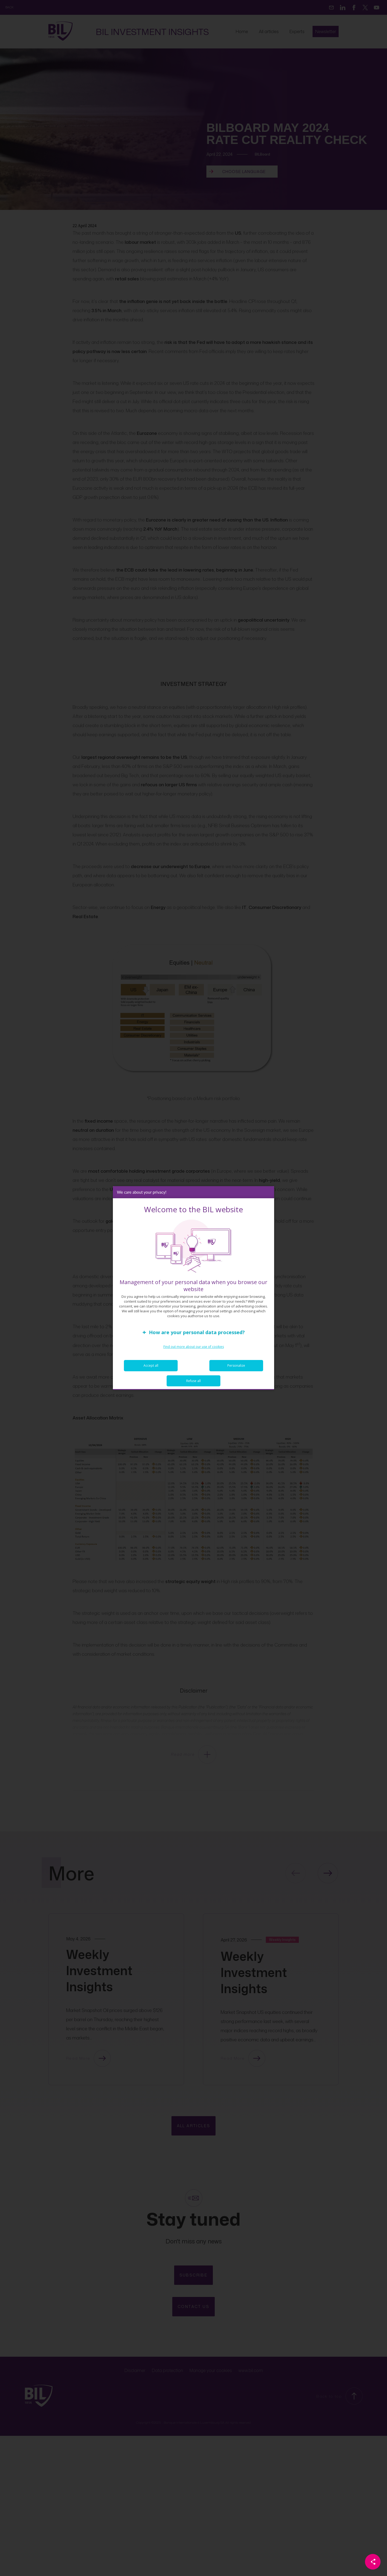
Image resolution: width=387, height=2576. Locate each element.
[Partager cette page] (373, 2562)
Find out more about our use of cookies (193, 1351)
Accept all (151, 1370)
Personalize (236, 1370)
